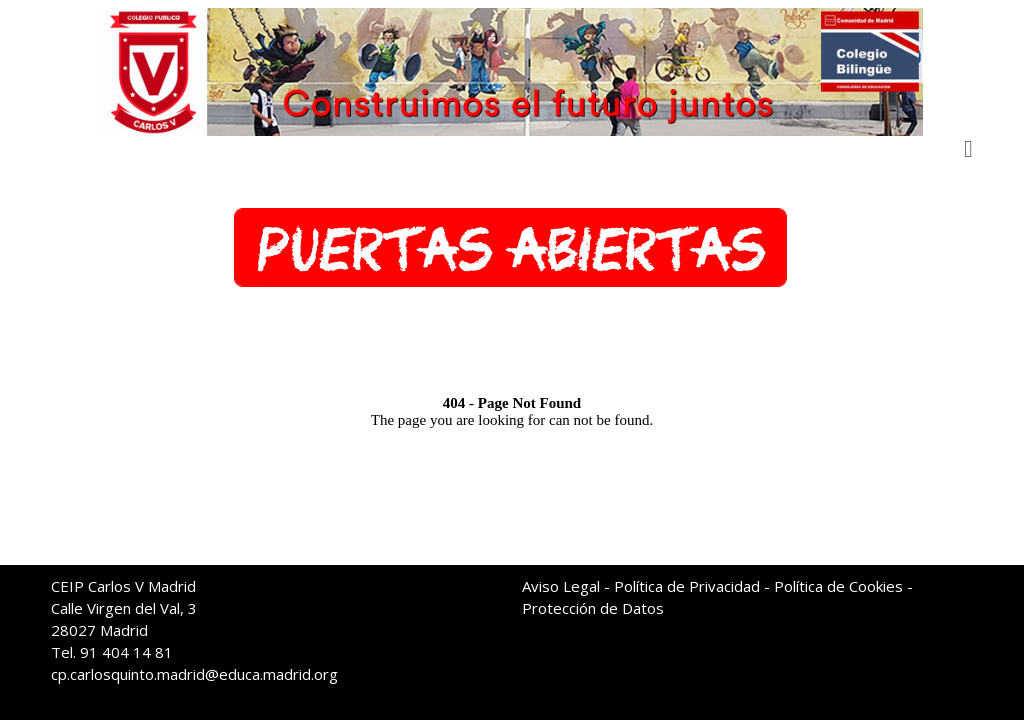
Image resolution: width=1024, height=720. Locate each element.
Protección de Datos (593, 608)
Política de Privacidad (687, 586)
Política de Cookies (838, 586)
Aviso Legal (561, 586)
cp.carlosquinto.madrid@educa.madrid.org (194, 674)
